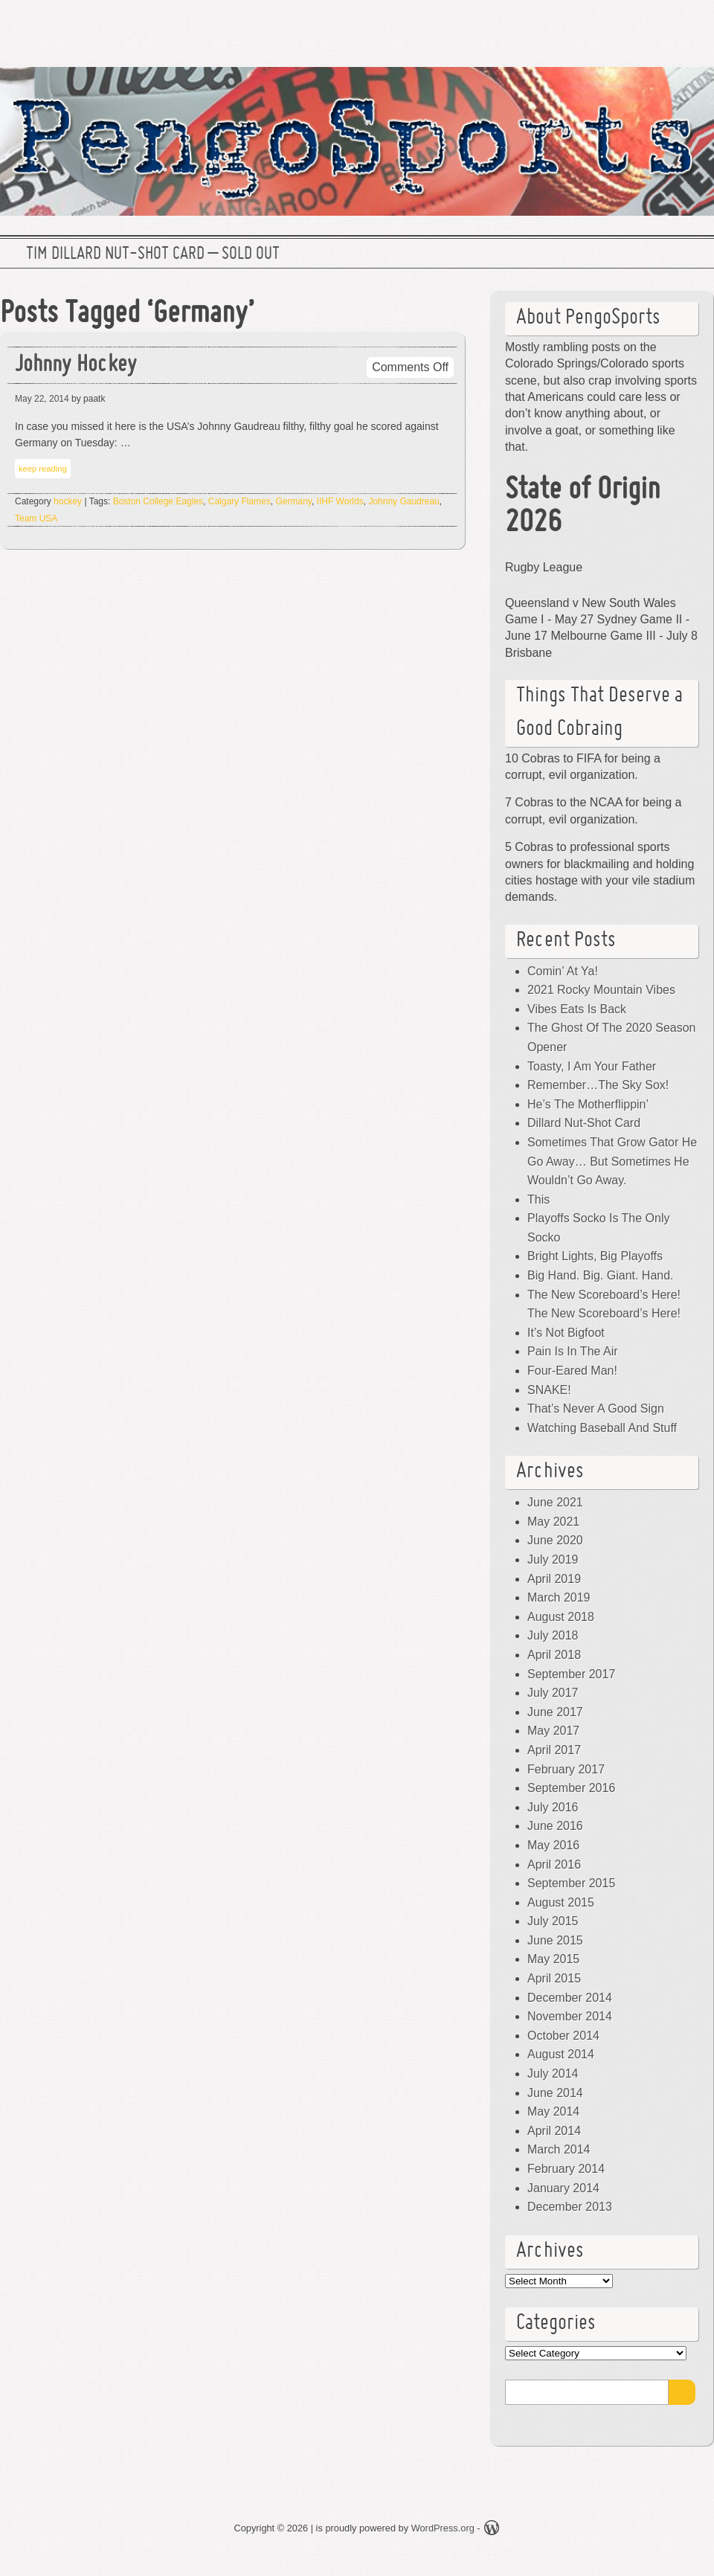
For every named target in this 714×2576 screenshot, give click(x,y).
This (538, 1199)
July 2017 (553, 1692)
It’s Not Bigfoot (566, 1332)
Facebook (646, 26)
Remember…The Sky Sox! (598, 1085)
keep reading (43, 468)
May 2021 (553, 1521)
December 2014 (569, 1997)
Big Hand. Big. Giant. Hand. (600, 1275)
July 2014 (553, 2073)
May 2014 (553, 2111)
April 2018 (554, 1654)
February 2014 (566, 2168)
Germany (293, 501)
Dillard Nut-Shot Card (583, 1123)
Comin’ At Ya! (562, 971)
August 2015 (560, 1902)
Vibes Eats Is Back (576, 1009)
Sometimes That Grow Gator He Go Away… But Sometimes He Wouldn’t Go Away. (612, 1161)
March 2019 (559, 1597)
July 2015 (553, 1921)
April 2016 (554, 1864)
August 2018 (560, 1616)
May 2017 (553, 1730)
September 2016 (571, 1788)
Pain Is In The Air (572, 1351)
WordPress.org (443, 2528)
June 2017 (555, 1712)
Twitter (599, 26)
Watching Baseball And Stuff (602, 1428)
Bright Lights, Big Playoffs (595, 1256)
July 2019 (553, 1559)
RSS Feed (694, 26)
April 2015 (554, 1978)
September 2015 (571, 1883)
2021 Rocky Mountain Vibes (601, 989)
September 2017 (571, 1674)
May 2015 (553, 1959)
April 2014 (554, 2130)
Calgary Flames (239, 501)
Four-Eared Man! (572, 1370)
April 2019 (554, 1579)
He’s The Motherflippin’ (588, 1104)
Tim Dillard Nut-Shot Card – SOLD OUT (153, 254)
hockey (68, 501)
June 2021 (555, 1502)
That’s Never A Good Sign (595, 1408)
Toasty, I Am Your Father (591, 1066)
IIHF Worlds (340, 501)
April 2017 (554, 1750)
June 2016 (555, 1825)
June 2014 (555, 2093)
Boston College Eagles (158, 501)
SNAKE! (549, 1390)
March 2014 (559, 2149)
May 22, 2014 (42, 399)
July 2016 (553, 1807)
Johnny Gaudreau (403, 501)
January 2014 (563, 2188)
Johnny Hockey (76, 365)
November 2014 (569, 2016)
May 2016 (553, 1845)
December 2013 (569, 2206)
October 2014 (563, 2035)
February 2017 (566, 1769)
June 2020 (555, 1540)
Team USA (36, 518)
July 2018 (553, 1635)
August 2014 (560, 2054)
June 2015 (555, 1940)
